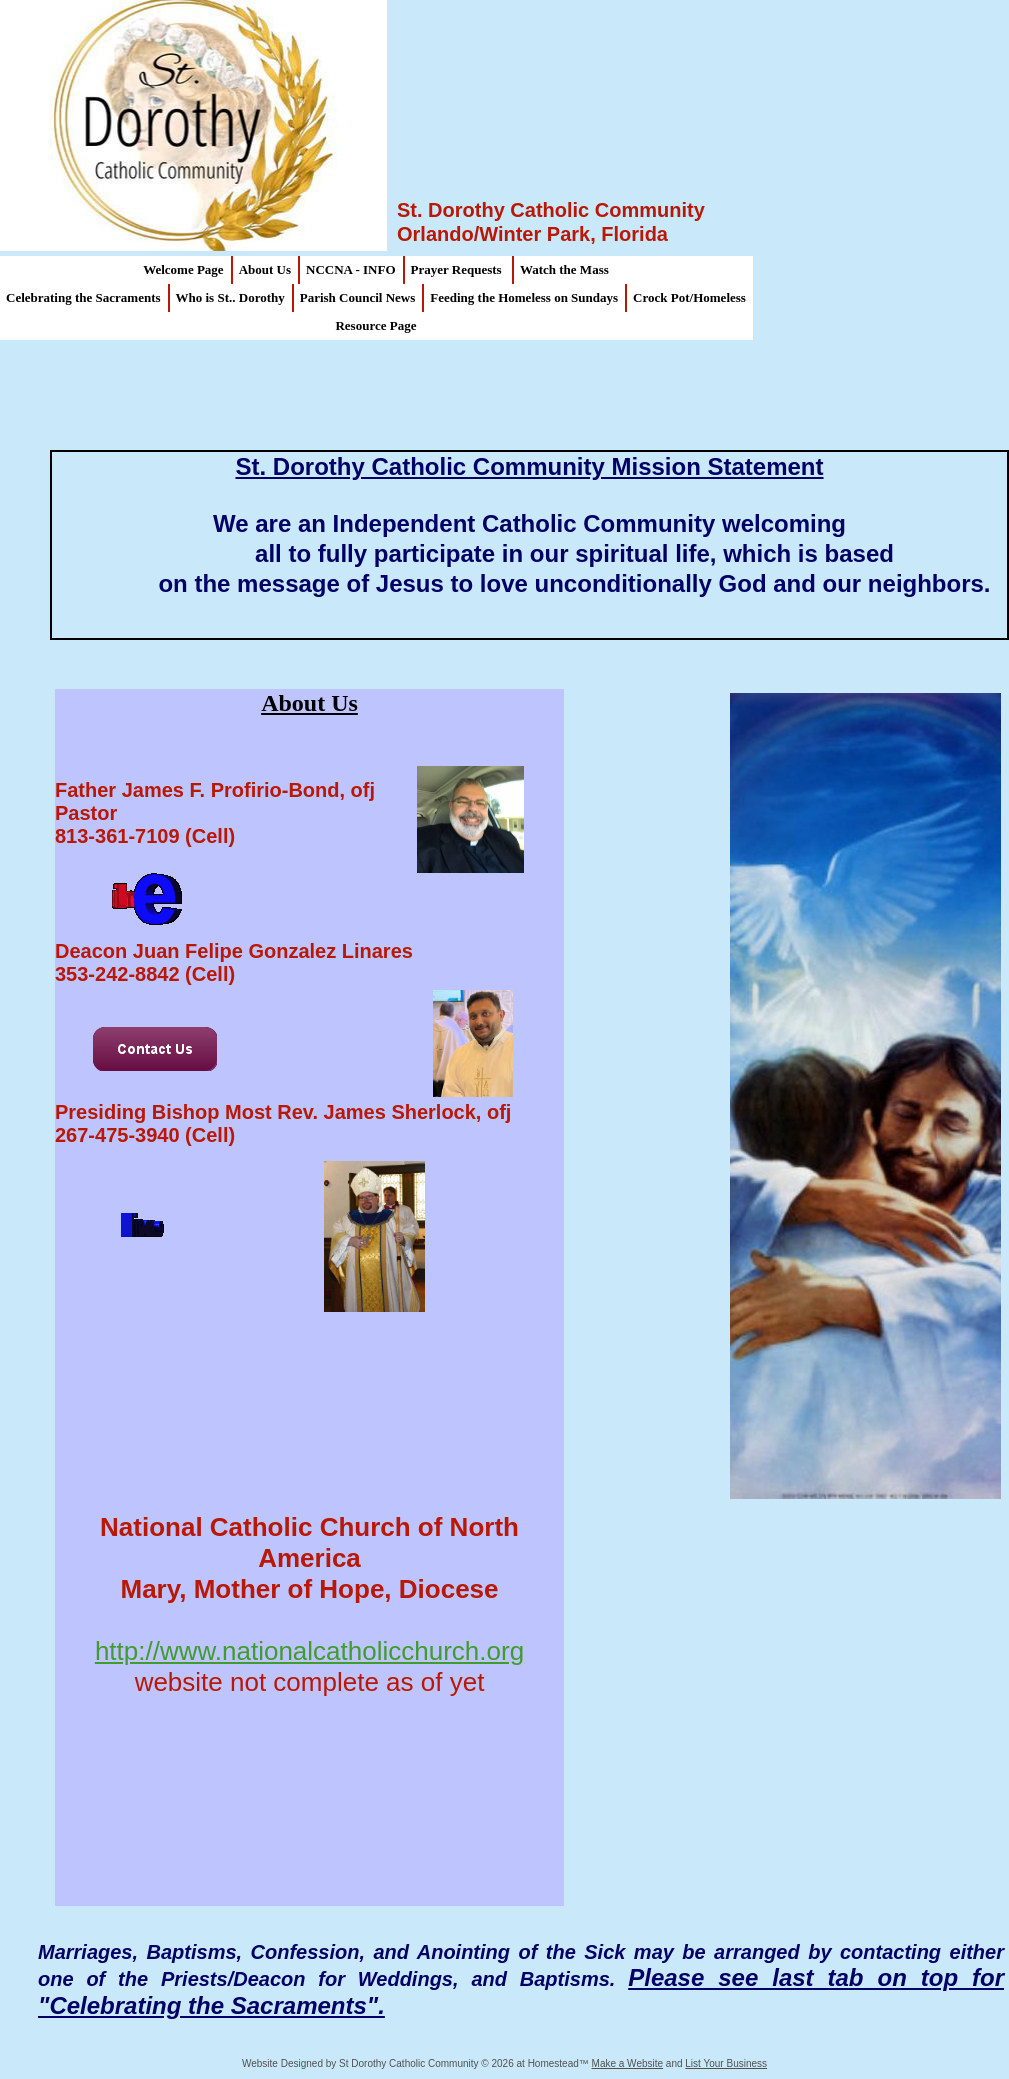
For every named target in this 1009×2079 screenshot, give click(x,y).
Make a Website (628, 2063)
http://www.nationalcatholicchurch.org (309, 1651)
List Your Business (726, 2063)
